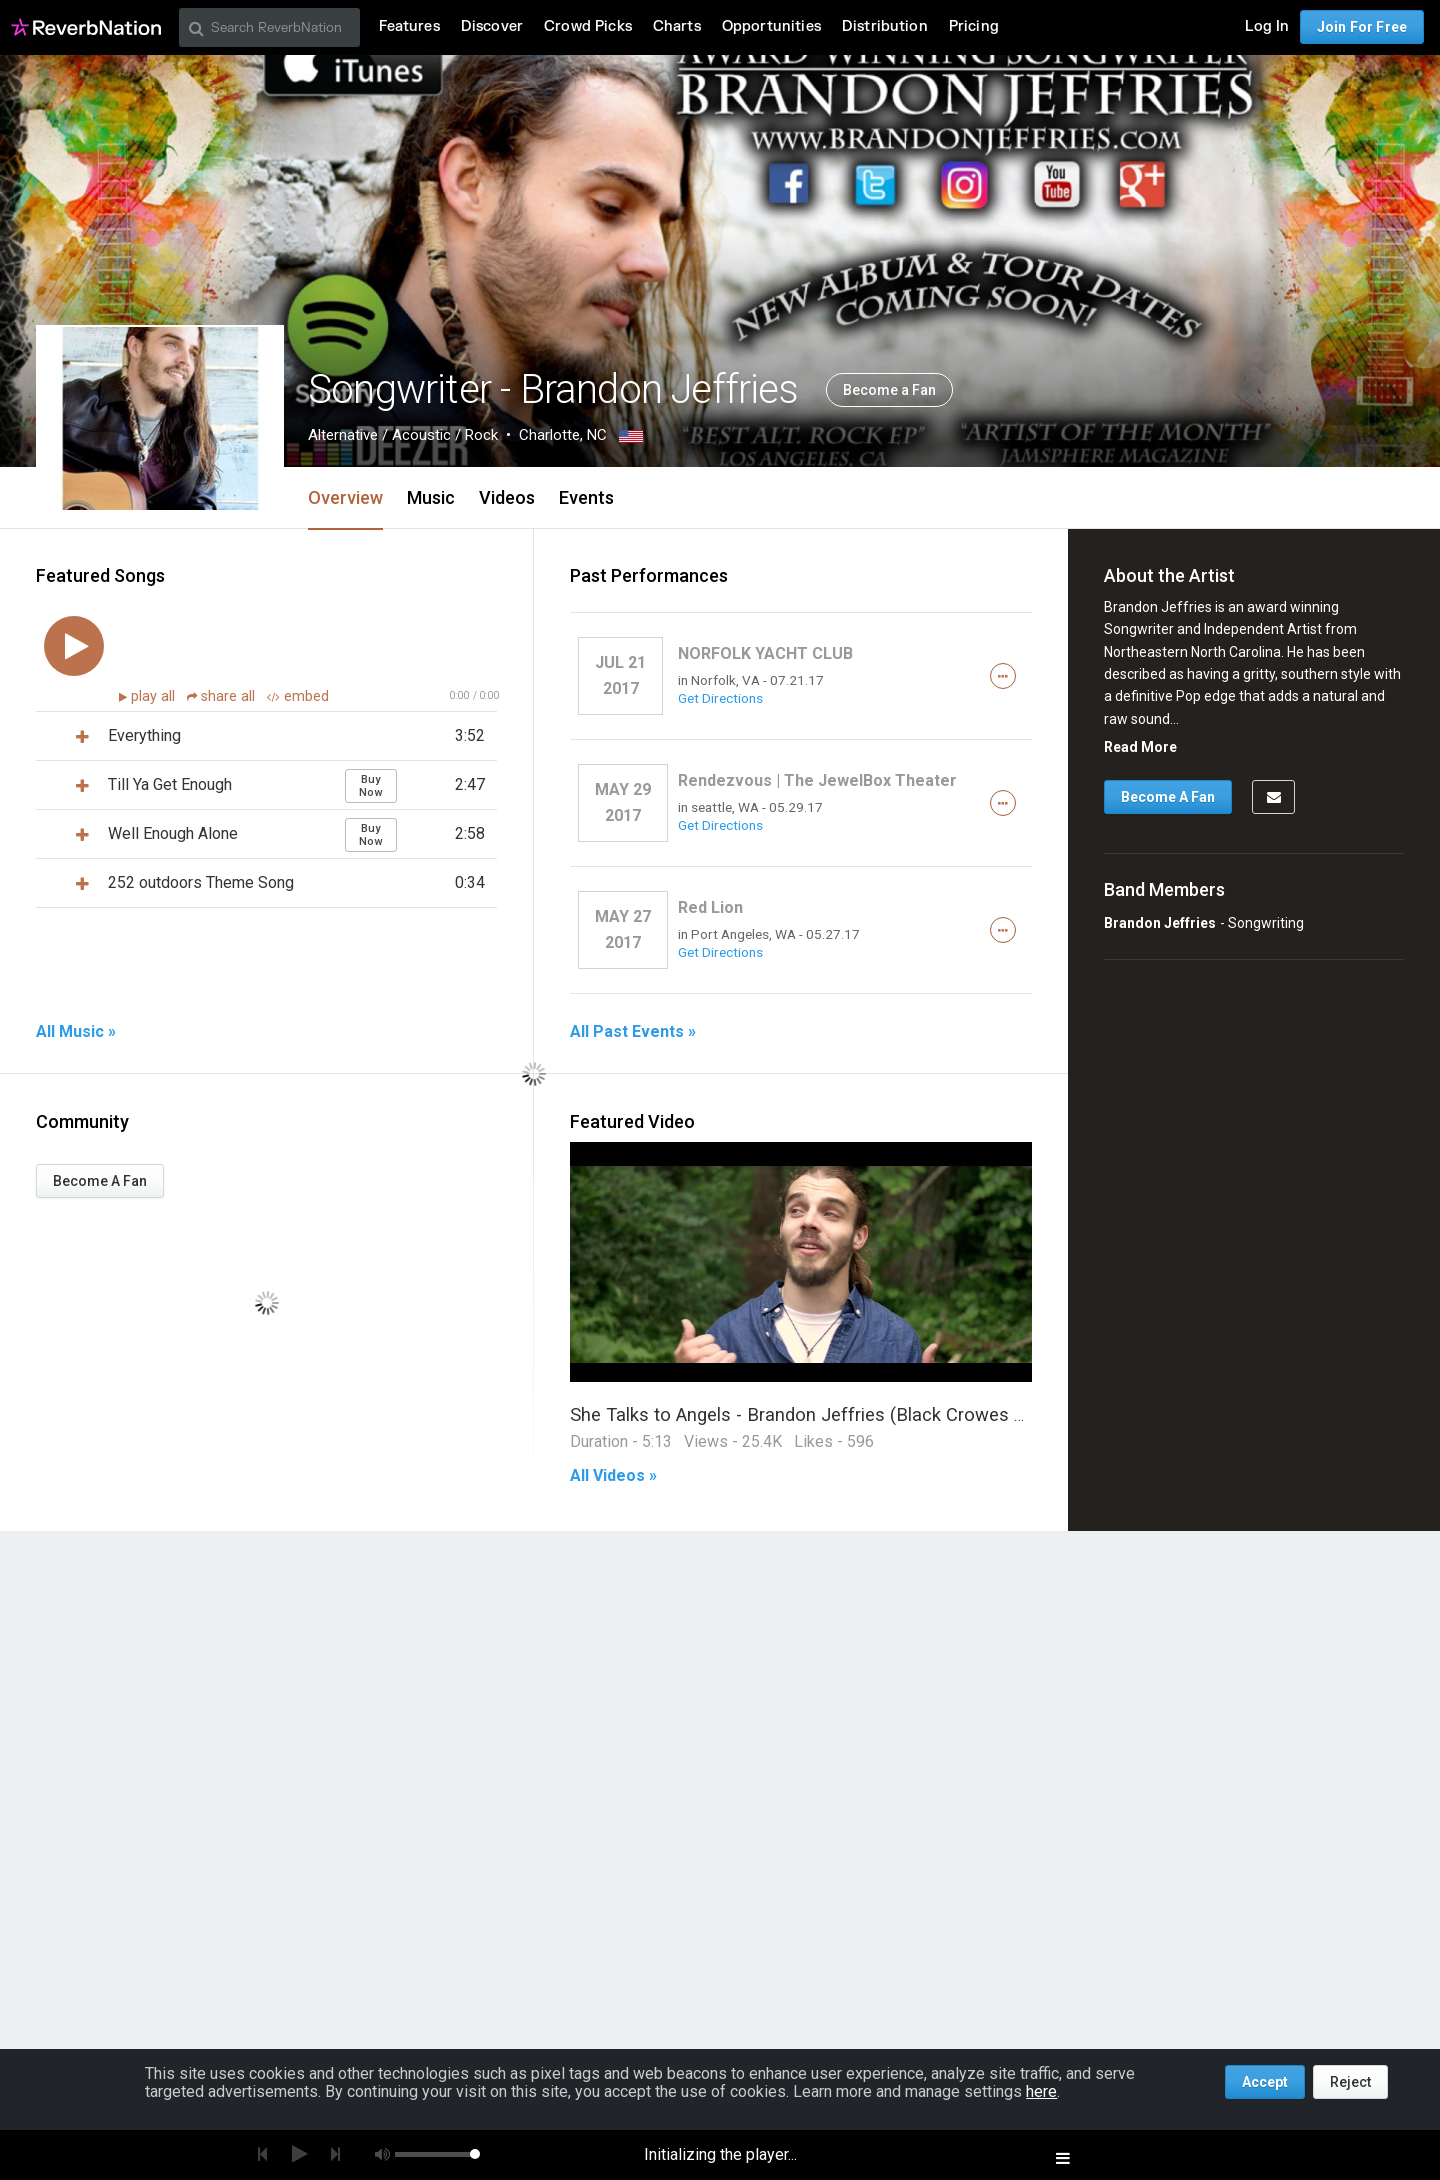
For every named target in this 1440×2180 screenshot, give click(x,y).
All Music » (76, 1032)
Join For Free (1362, 27)
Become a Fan (889, 390)
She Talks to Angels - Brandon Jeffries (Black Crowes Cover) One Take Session (895, 1414)
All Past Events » (633, 1032)
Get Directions (720, 698)
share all (223, 696)
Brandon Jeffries (1160, 923)
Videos (507, 497)
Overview (345, 497)
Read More (1140, 747)
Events (586, 497)
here (1041, 2091)
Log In (1267, 26)
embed (298, 696)
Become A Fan (100, 1181)
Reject (1350, 2082)
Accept (1265, 2082)
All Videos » (613, 1476)
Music (431, 497)
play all (155, 696)
